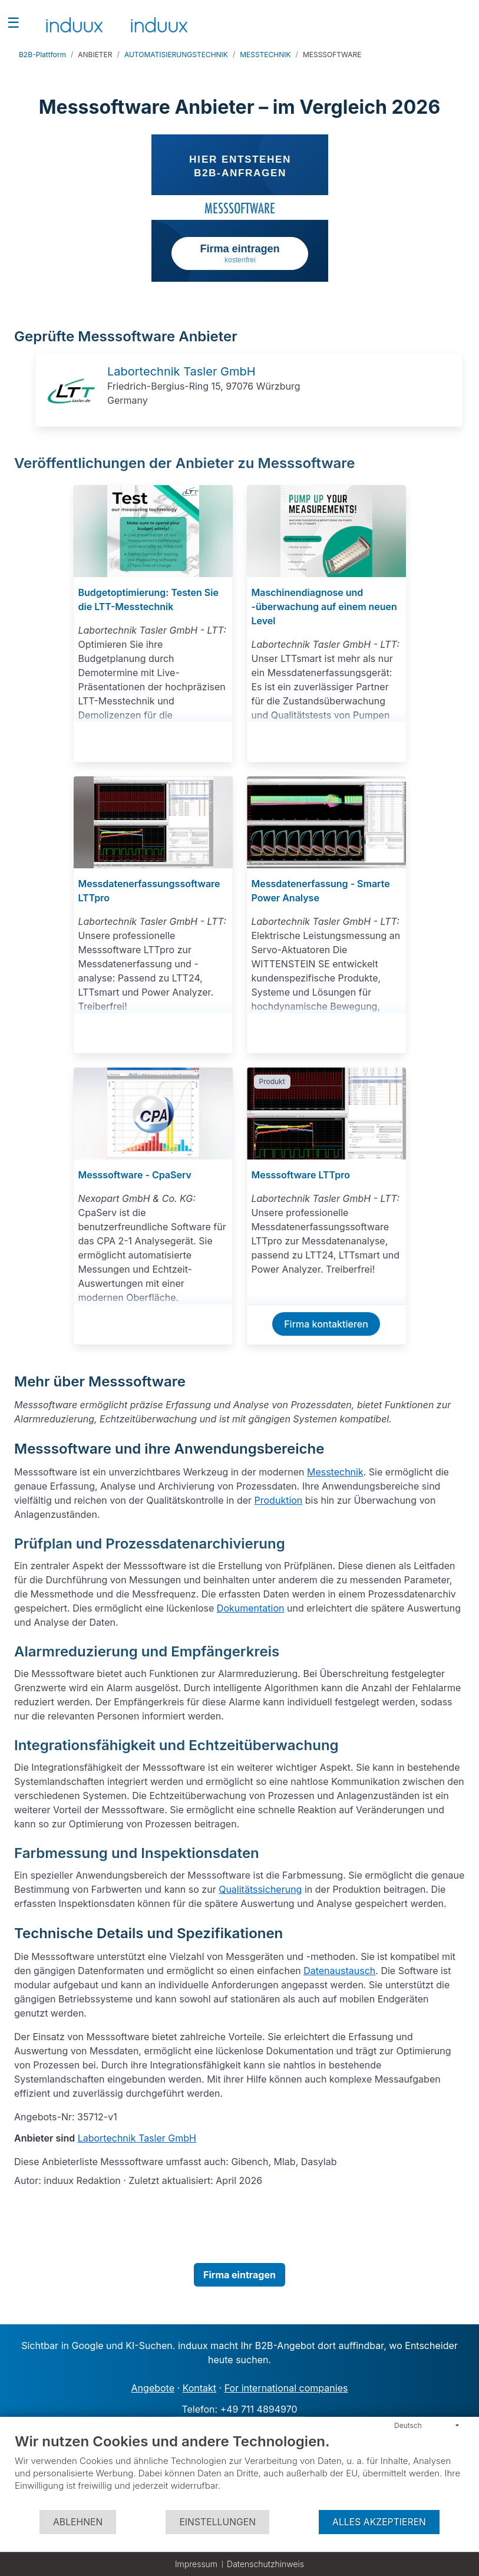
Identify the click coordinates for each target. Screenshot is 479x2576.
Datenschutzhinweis (265, 2564)
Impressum (196, 2564)
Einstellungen (217, 2522)
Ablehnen (78, 2522)
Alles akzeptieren (379, 2522)
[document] (239, 2471)
